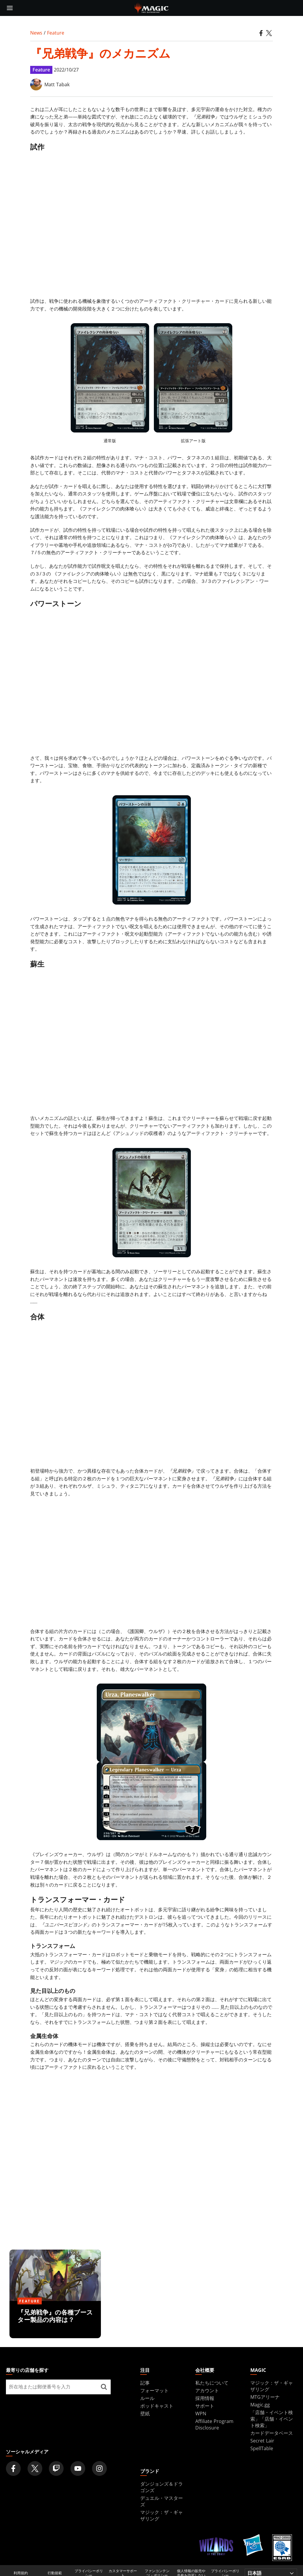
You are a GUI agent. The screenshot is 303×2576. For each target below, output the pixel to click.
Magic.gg (260, 2404)
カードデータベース (271, 2433)
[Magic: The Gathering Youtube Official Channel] (77, 2468)
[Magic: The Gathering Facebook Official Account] (13, 2468)
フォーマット (154, 2390)
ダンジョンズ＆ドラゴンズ (161, 2487)
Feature (55, 33)
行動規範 (55, 2573)
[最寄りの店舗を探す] (104, 2387)
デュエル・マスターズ (161, 2501)
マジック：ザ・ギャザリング (161, 2515)
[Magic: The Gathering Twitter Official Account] (35, 2468)
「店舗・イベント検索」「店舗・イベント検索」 (271, 2419)
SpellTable (261, 2448)
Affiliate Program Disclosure (214, 2424)
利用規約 (21, 2573)
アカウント (207, 2390)
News (36, 33)
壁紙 (145, 2413)
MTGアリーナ (265, 2397)
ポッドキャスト (156, 2406)
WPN (200, 2413)
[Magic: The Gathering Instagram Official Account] (99, 2468)
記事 (145, 2383)
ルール (147, 2398)
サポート (204, 2406)
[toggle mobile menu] (9, 8)
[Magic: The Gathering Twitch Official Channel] (56, 2468)
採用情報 (204, 2398)
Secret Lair (262, 2440)
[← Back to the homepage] (152, 7)
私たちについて (211, 2383)
